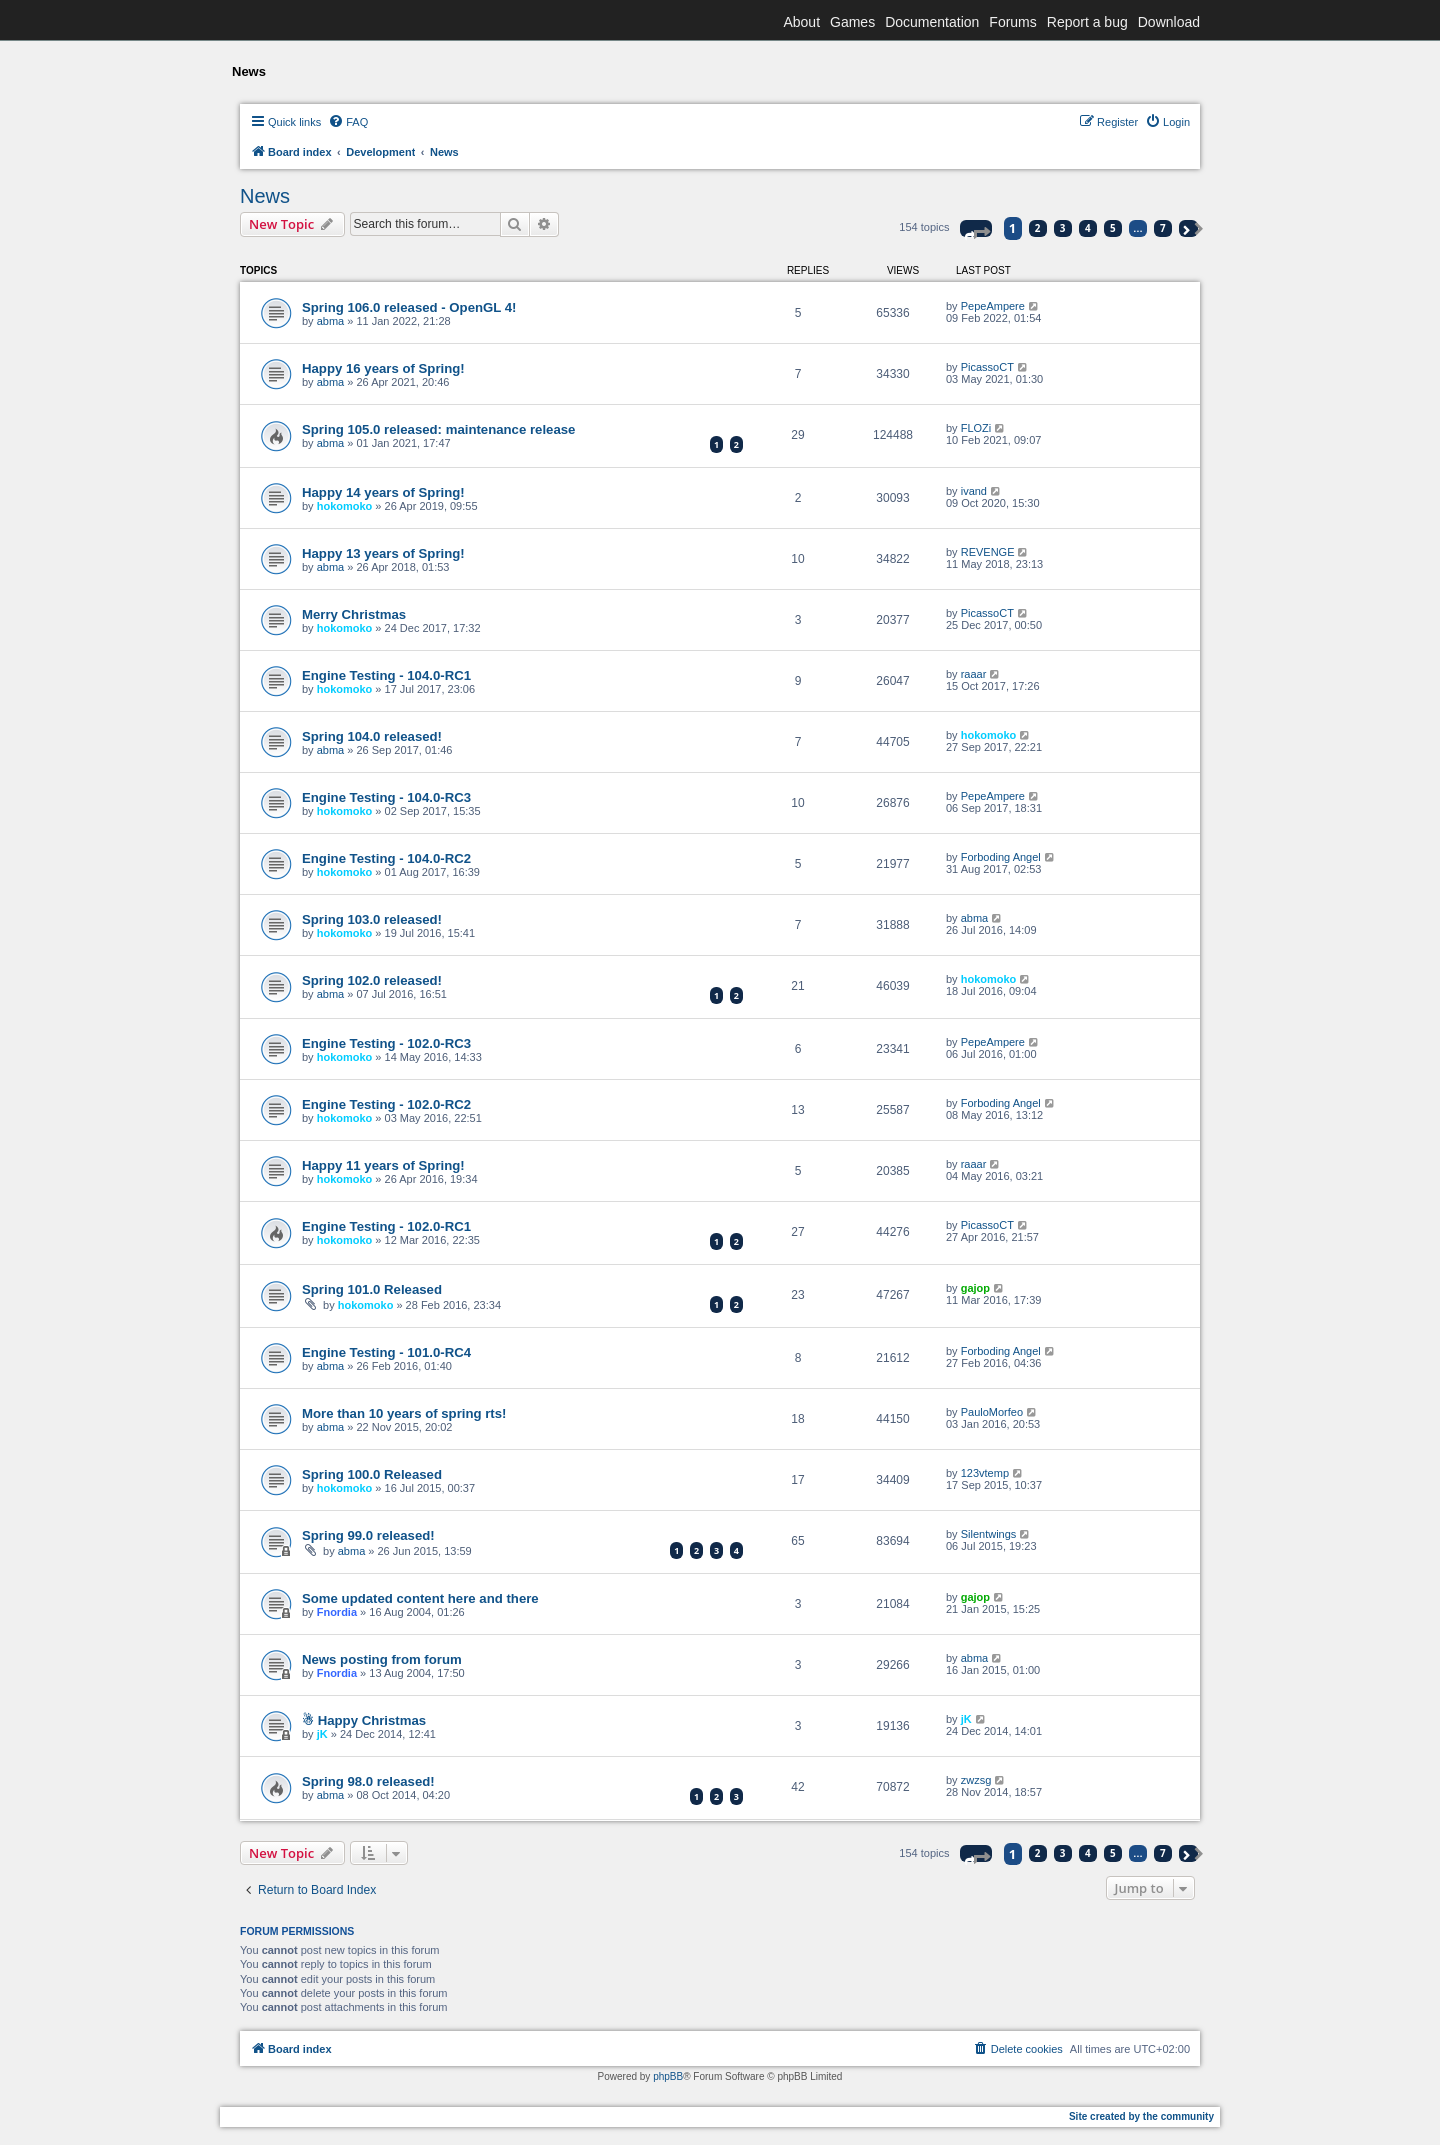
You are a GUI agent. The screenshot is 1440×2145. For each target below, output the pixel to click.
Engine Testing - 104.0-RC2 (386, 858)
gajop (975, 1288)
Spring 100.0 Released (372, 1474)
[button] (976, 228)
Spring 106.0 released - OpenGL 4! (409, 307)
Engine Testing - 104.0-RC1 (386, 675)
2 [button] (1038, 228)
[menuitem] (348, 122)
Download (1169, 22)
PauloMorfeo (992, 1412)
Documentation (932, 22)
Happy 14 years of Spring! (383, 492)
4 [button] (1088, 228)
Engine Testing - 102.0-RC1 (386, 1226)
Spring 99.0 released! (368, 1535)
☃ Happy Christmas (364, 1720)
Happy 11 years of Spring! (383, 1165)
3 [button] (1063, 228)
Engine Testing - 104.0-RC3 (386, 797)
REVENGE (988, 552)
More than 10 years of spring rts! (404, 1413)
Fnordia (337, 1612)
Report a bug (1087, 22)
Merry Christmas (354, 614)
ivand (974, 491)
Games (852, 22)
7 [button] (1163, 228)
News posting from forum (382, 1659)
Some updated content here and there (420, 1598)
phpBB (668, 2076)
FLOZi (976, 428)
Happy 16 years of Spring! (383, 368)
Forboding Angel (1001, 857)
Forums (1012, 22)
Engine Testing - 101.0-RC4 (386, 1352)
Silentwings (989, 1534)
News (265, 196)
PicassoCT (987, 367)
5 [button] (1113, 228)
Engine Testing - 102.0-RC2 (386, 1104)
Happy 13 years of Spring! (383, 553)
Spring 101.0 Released (372, 1289)
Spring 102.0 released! (372, 980)
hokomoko (345, 506)
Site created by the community (1141, 2116)
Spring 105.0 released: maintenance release (438, 429)
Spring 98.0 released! (368, 1781)
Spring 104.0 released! (372, 736)
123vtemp (985, 1473)
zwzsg (976, 1780)
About (801, 22)
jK (322, 1734)
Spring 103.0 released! (372, 919)
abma (331, 321)
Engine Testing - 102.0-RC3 (386, 1043)
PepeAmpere (993, 306)
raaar (974, 674)
